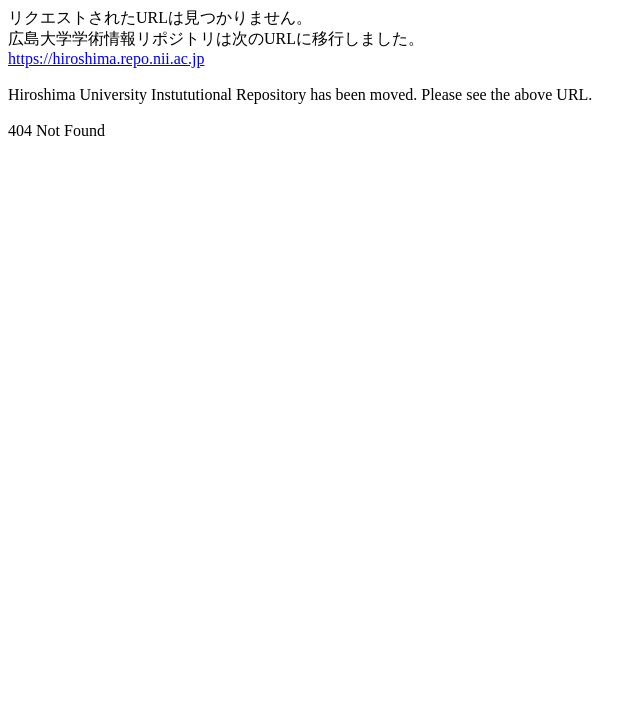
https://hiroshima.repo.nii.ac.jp (106, 58)
